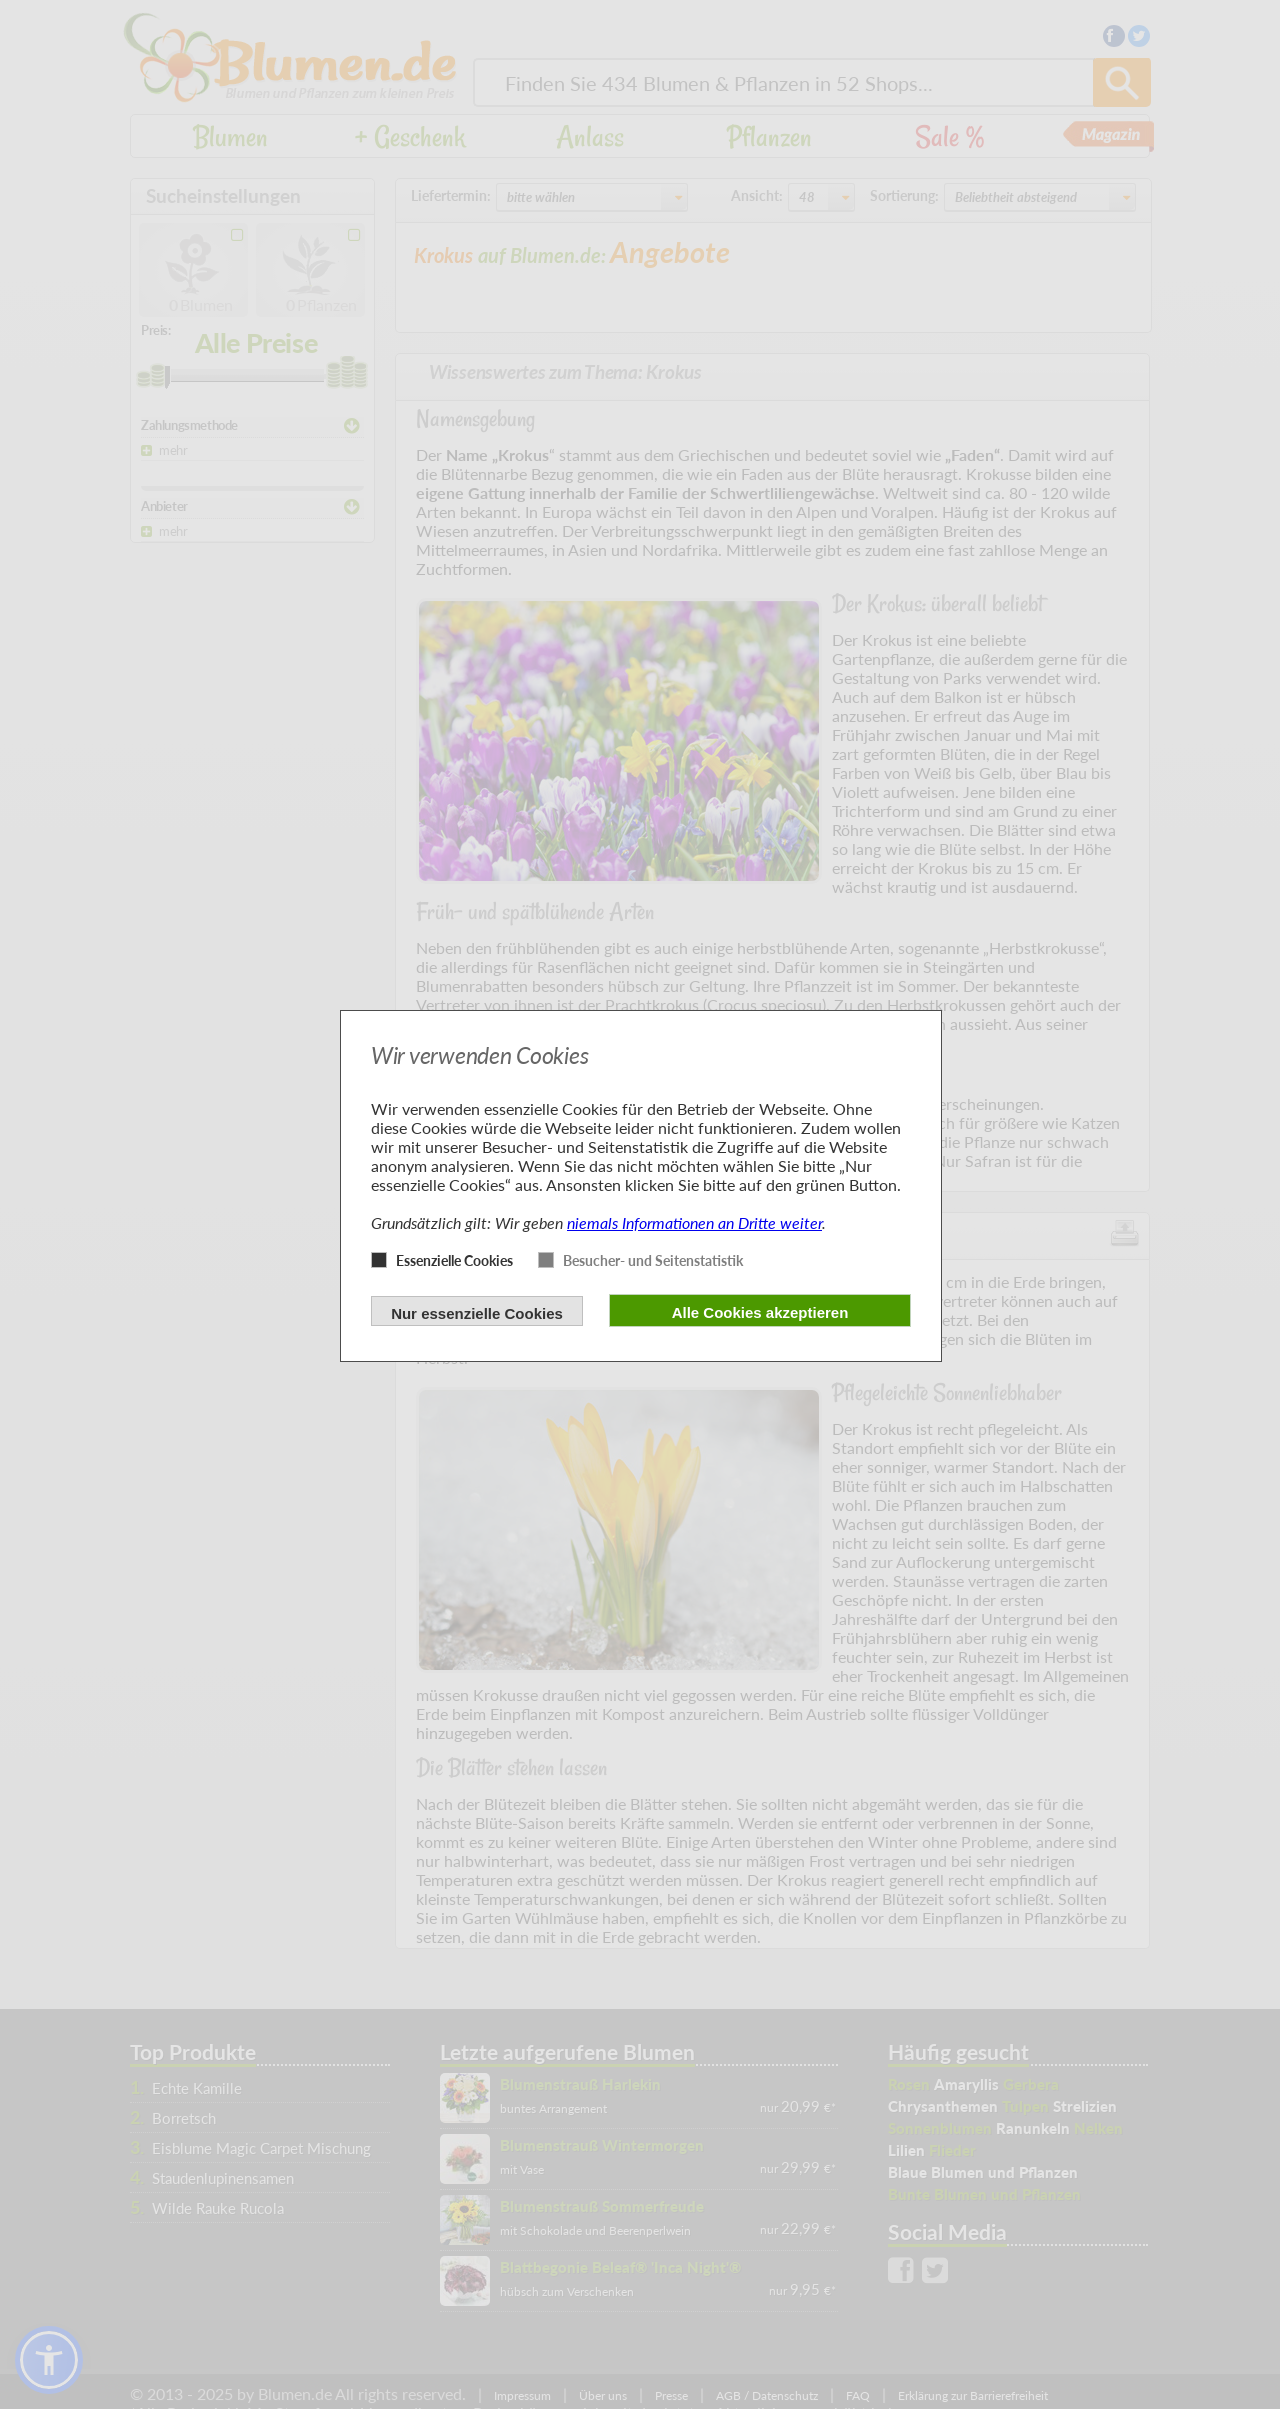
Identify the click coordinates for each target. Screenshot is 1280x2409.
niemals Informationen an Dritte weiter (694, 1222)
